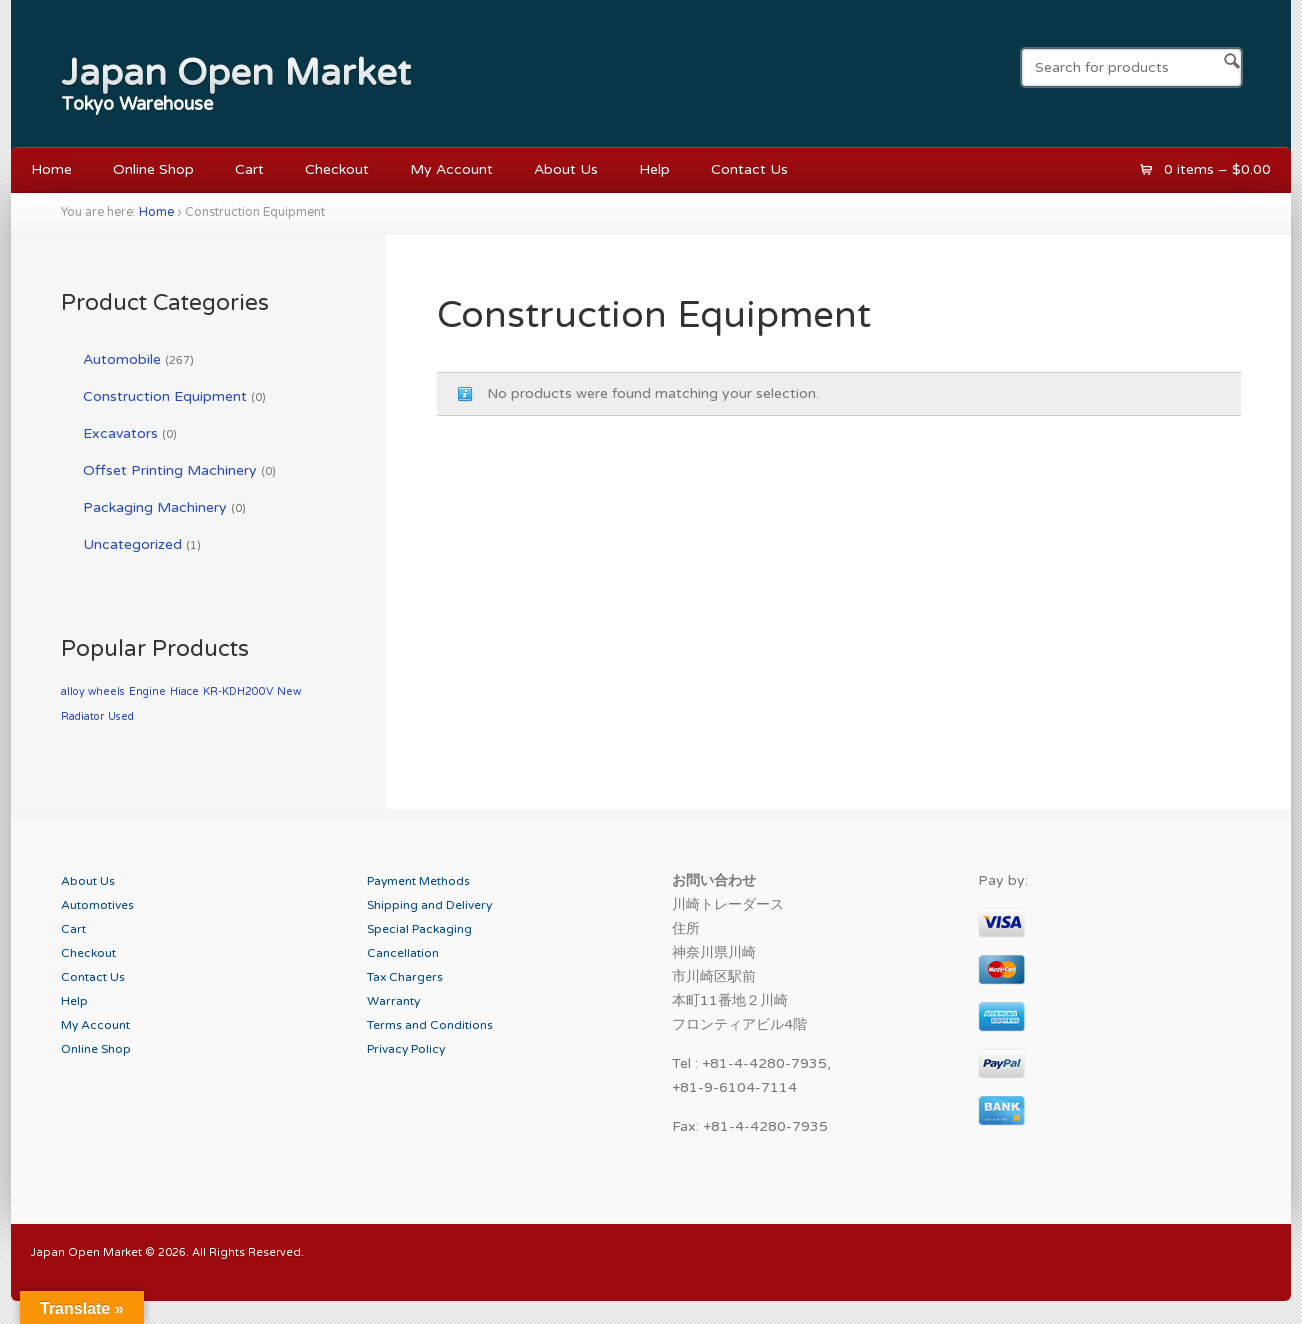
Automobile (122, 359)
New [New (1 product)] (289, 691)
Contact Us (749, 169)
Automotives (97, 905)
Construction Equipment (165, 396)
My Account (451, 169)
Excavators (120, 433)
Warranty (393, 1001)
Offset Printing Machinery (170, 470)
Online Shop (153, 169)
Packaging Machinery (155, 507)
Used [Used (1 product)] (121, 716)
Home (51, 169)
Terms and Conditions (430, 1025)
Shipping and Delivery (429, 905)
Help (654, 169)
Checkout (337, 169)
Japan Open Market (236, 73)
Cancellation (403, 953)
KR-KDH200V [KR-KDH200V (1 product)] (238, 691)
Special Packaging (419, 929)
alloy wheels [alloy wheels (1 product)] (93, 691)
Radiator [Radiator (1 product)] (82, 716)
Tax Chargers (405, 977)
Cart (249, 169)
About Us (566, 169)
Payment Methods (418, 881)
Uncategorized (132, 544)
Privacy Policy (406, 1049)
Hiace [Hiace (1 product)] (184, 691)
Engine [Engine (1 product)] (147, 691)
